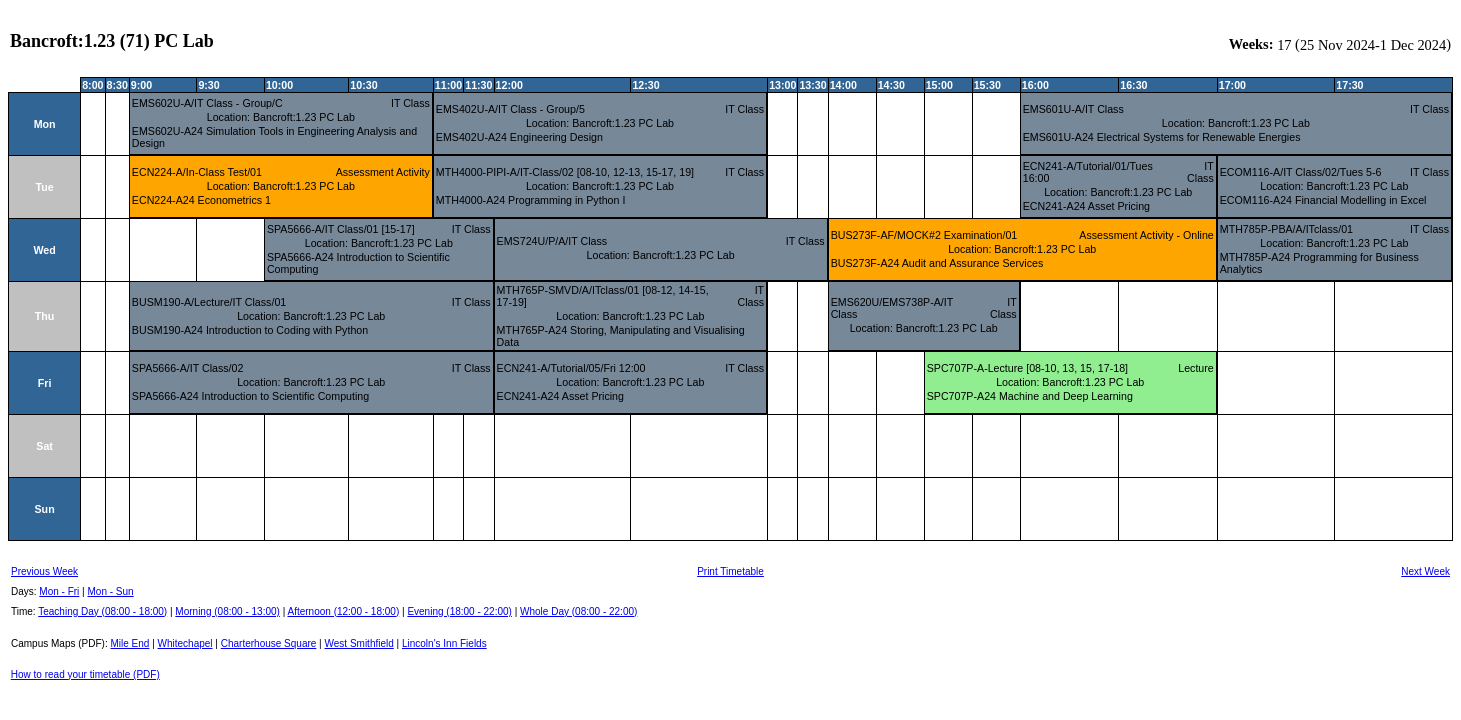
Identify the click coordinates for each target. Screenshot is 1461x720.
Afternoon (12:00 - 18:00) (343, 611)
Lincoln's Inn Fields (444, 643)
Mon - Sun (111, 591)
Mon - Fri (59, 591)
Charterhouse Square (269, 643)
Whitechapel (185, 643)
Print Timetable (730, 571)
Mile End (129, 643)
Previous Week (44, 571)
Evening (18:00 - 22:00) (459, 611)
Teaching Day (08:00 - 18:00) (102, 611)
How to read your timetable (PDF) (85, 674)
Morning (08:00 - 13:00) (227, 611)
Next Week (1425, 571)
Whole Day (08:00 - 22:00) (578, 611)
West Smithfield (359, 643)
